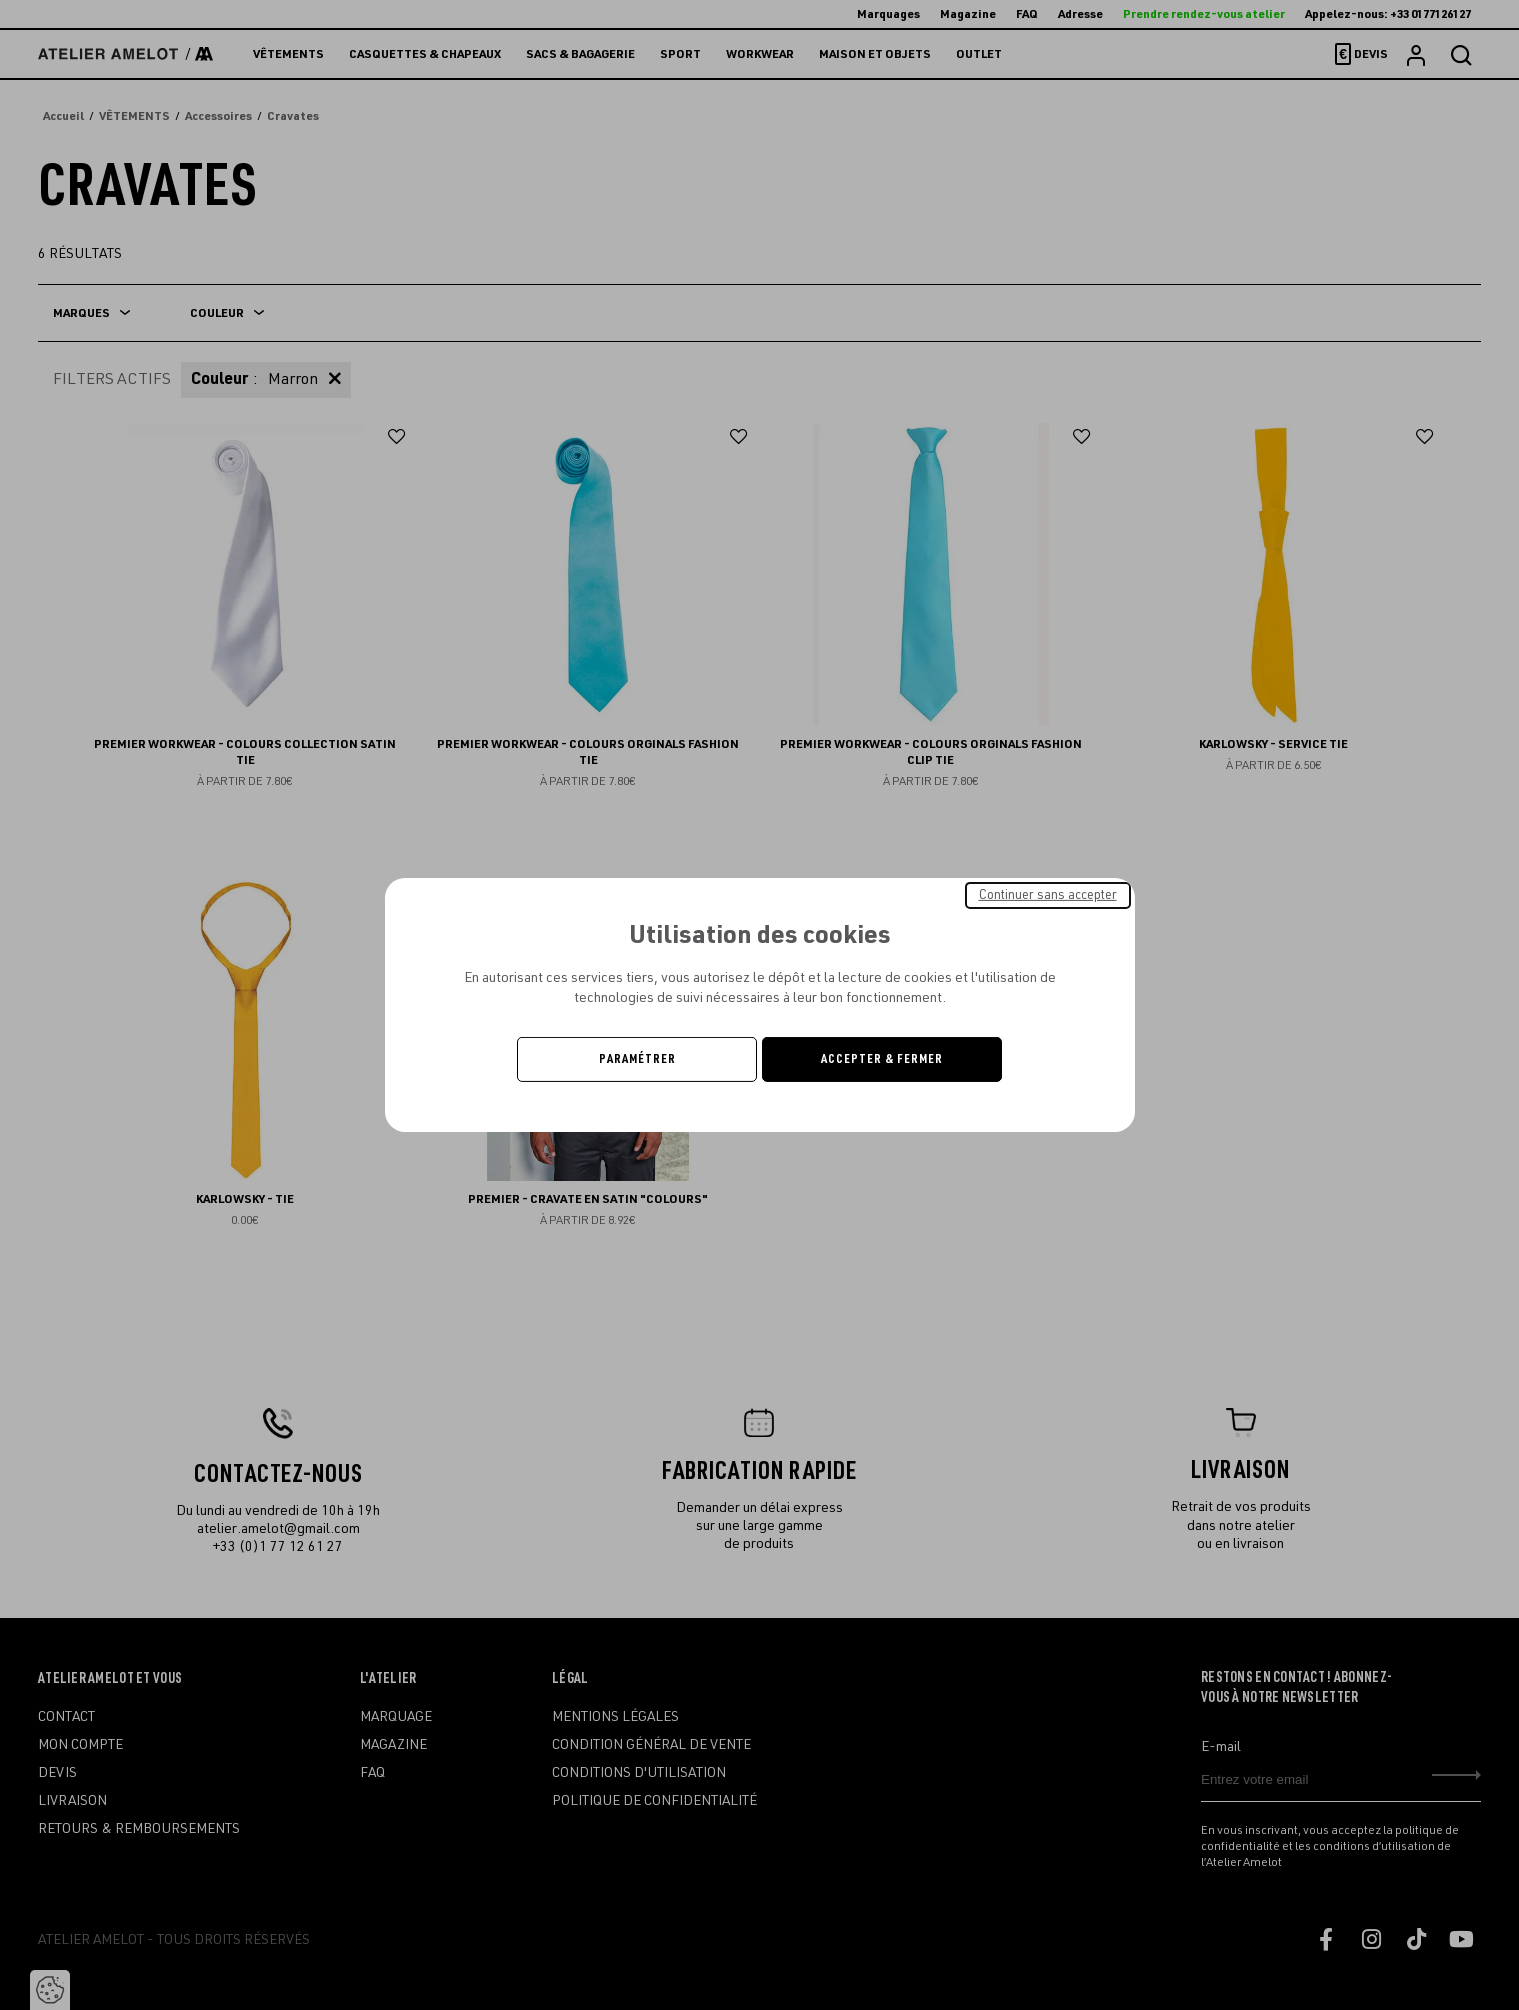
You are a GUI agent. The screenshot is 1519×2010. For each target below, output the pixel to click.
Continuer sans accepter (1048, 895)
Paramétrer (637, 1059)
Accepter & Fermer (882, 1059)
